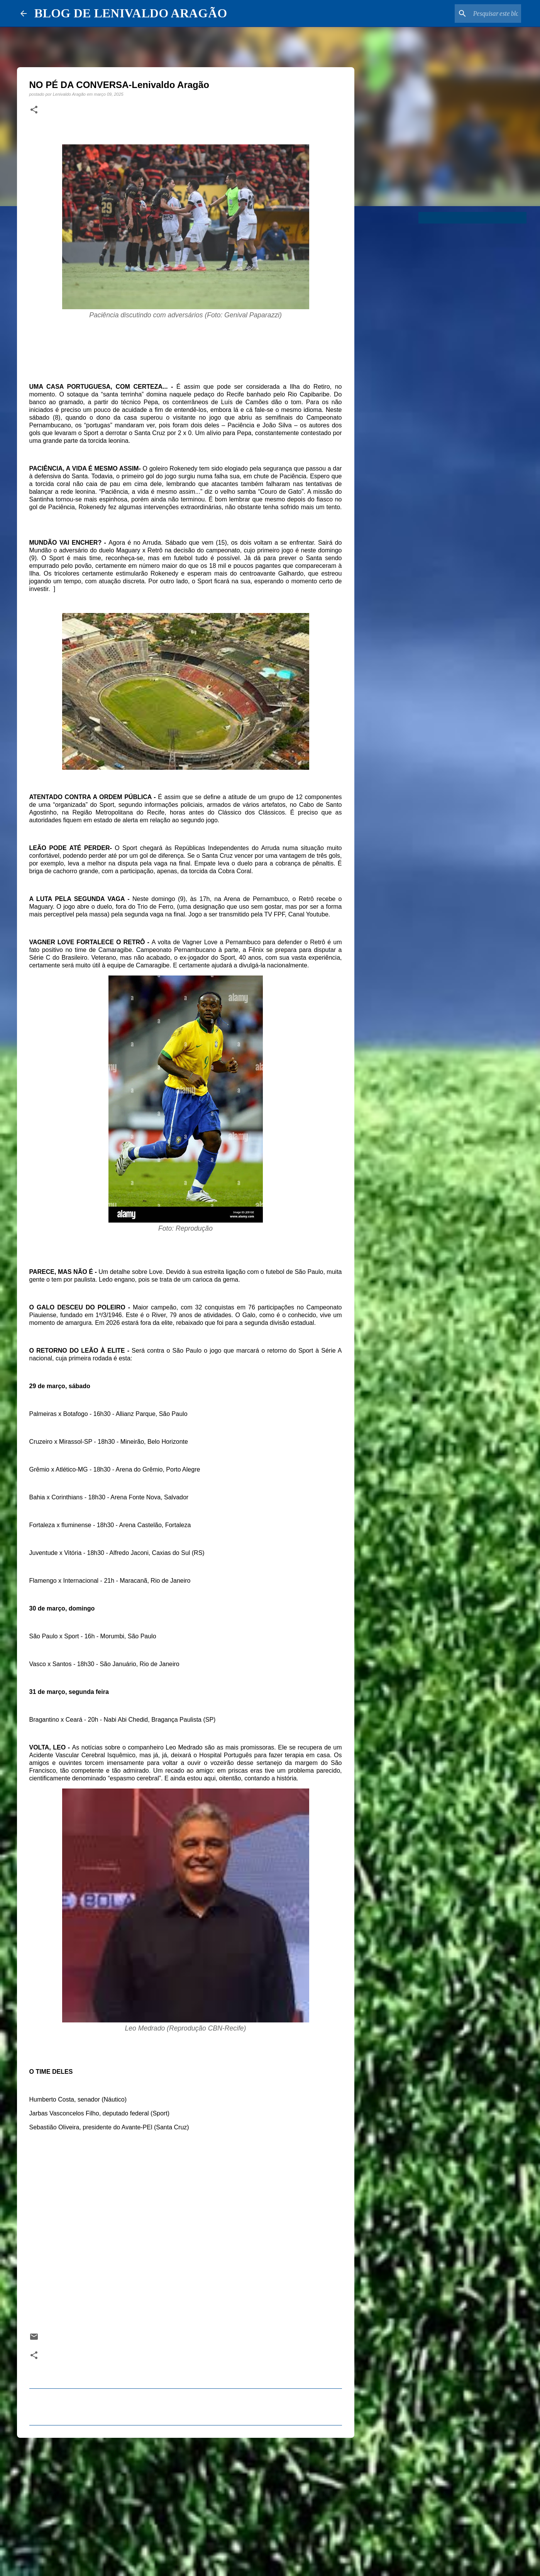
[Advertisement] (185, 2503)
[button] (34, 110)
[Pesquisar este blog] (480, 13)
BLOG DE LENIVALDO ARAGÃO (130, 13)
